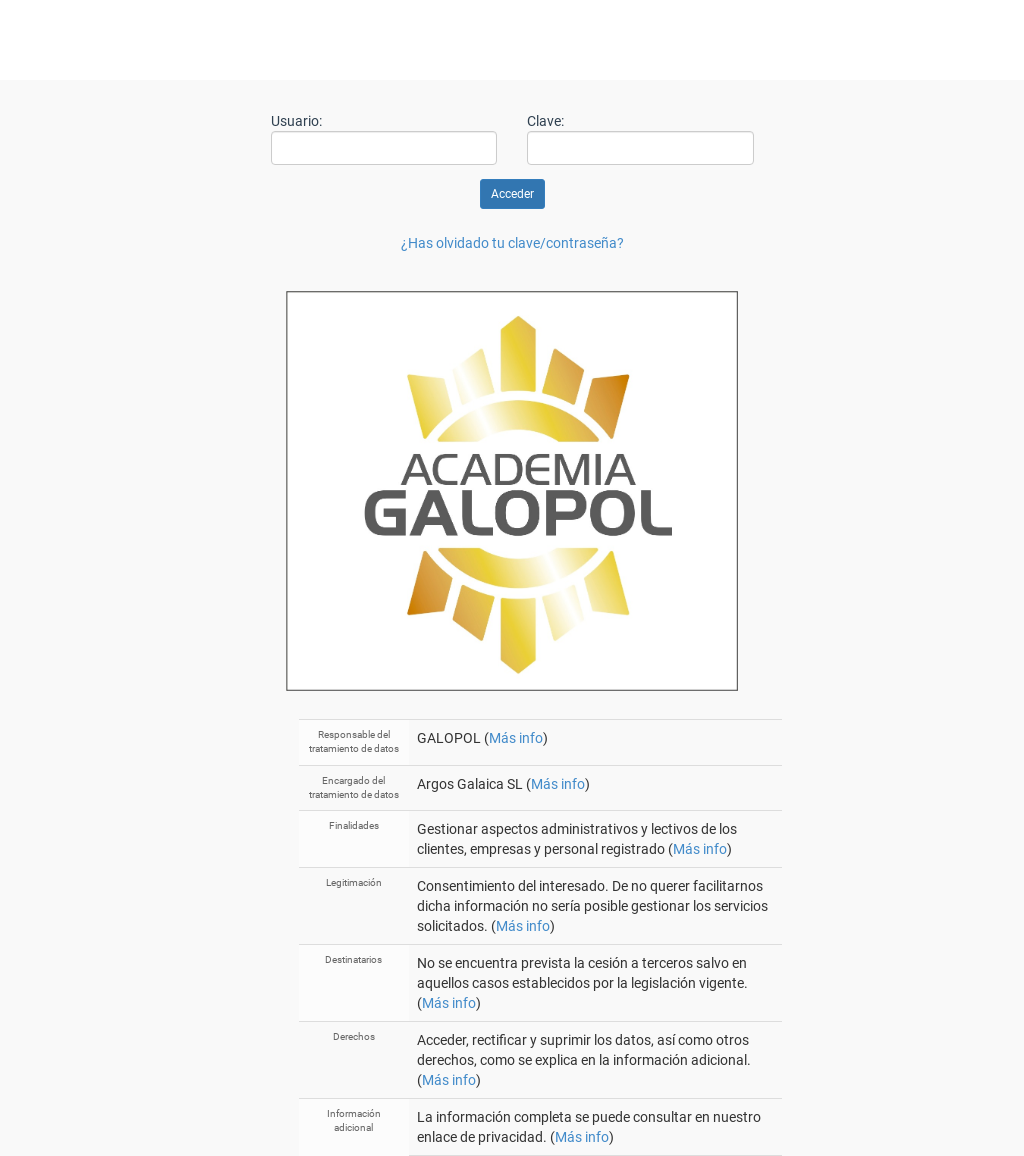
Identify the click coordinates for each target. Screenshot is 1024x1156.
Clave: (545, 121)
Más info (516, 738)
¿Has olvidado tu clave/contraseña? (512, 243)
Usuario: (296, 121)
